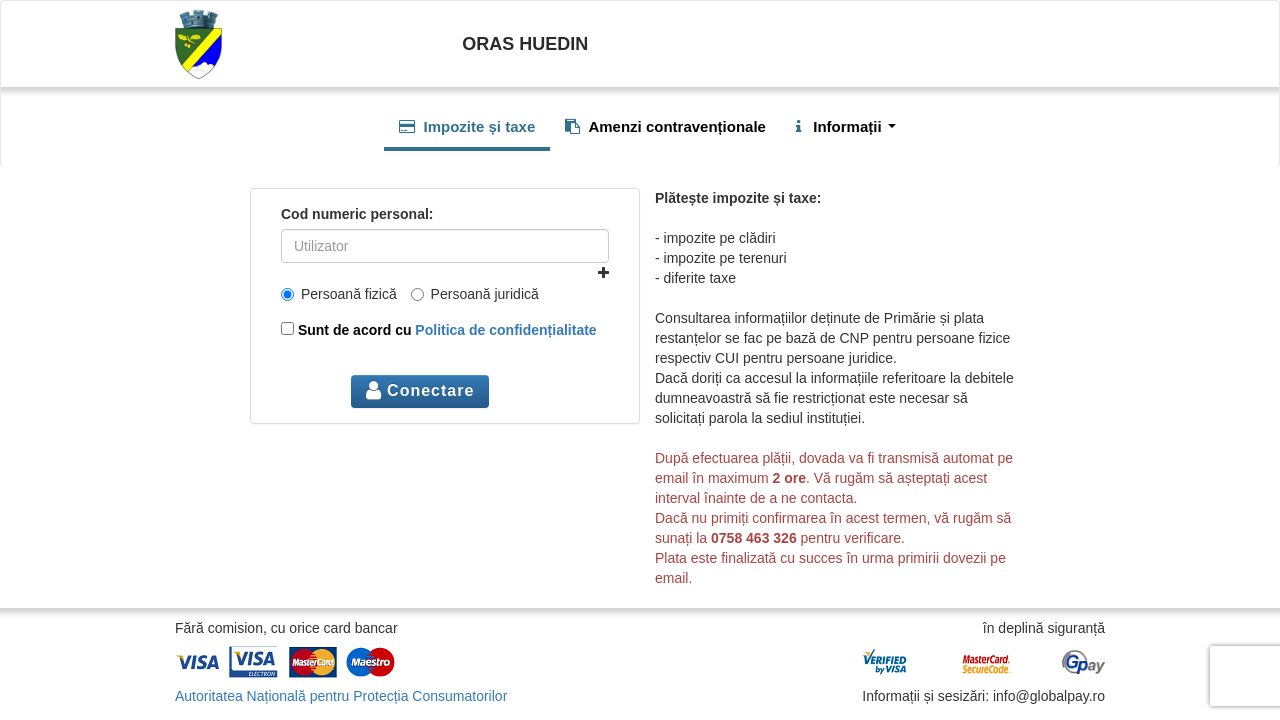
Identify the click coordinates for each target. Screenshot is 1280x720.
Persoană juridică (475, 294)
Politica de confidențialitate (505, 330)
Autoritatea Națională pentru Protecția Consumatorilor (341, 696)
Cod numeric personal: (357, 214)
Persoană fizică (339, 294)
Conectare (420, 390)
